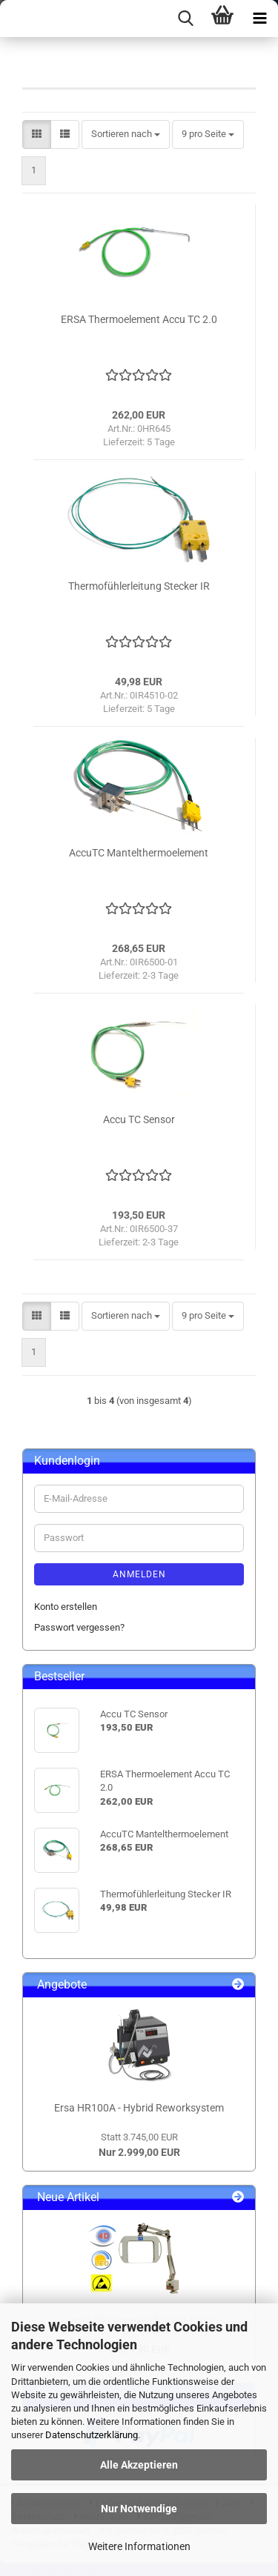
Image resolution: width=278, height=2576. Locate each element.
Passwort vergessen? (79, 1627)
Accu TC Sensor (139, 1119)
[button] (36, 134)
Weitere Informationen (139, 2546)
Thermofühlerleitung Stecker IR (139, 586)
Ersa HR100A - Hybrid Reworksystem (139, 2108)
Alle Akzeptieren (139, 2465)
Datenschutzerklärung (91, 2434)
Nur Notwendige (139, 2509)
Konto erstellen (65, 1606)
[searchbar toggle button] (185, 18)
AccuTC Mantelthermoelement (138, 853)
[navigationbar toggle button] (259, 18)
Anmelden (139, 1574)
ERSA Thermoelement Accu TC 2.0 (139, 319)
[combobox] (126, 134)
